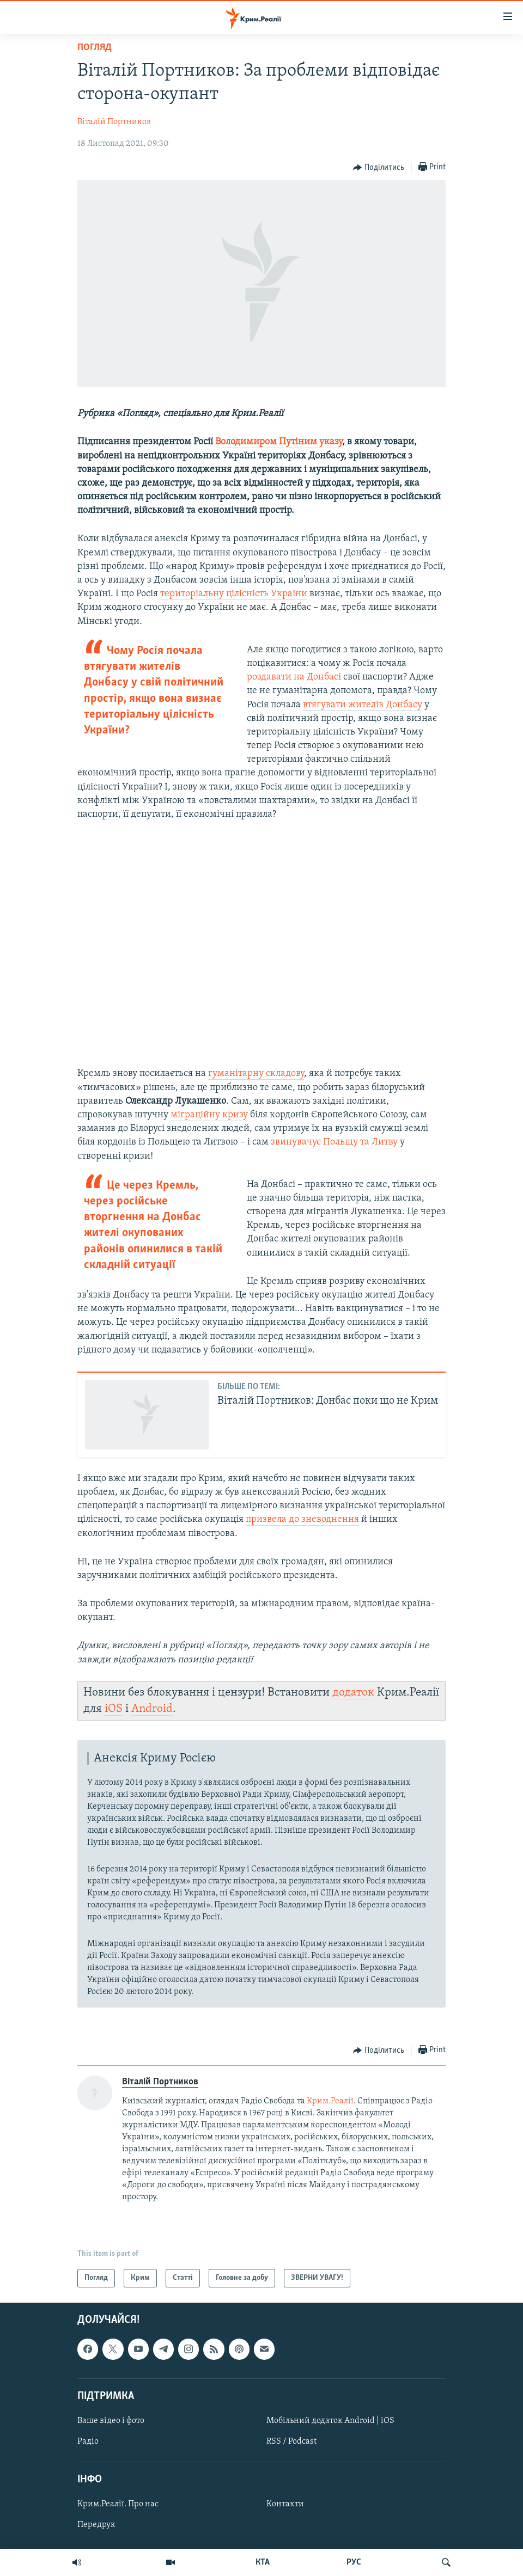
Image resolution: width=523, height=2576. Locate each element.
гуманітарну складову (256, 1073)
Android (152, 1709)
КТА (263, 2562)
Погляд (94, 47)
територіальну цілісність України (233, 594)
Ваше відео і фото (110, 2420)
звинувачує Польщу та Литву (334, 1142)
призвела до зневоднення (302, 1519)
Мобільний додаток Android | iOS (330, 2420)
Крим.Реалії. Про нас (118, 2504)
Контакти (285, 2504)
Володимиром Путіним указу (278, 442)
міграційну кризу (209, 1115)
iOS (114, 1709)
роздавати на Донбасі (294, 677)
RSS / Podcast (291, 2441)
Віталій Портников (114, 122)
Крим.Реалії (330, 2101)
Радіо (88, 2441)
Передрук (96, 2525)
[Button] (378, 168)
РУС (353, 2562)
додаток (353, 1692)
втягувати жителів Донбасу (362, 705)
